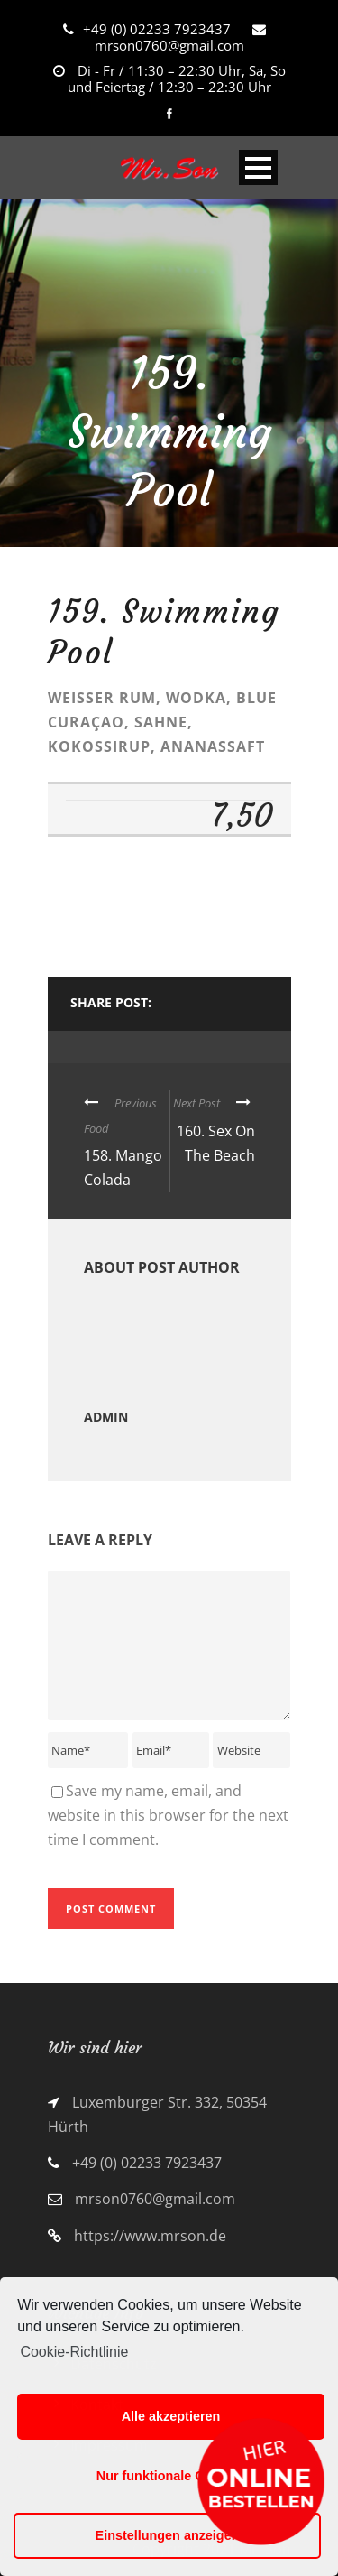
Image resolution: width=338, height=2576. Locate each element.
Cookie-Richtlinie (74, 2351)
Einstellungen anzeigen (168, 2535)
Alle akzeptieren (171, 2416)
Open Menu (258, 167)
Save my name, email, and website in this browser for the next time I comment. (168, 1815)
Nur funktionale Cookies (171, 2476)
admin (106, 1416)
